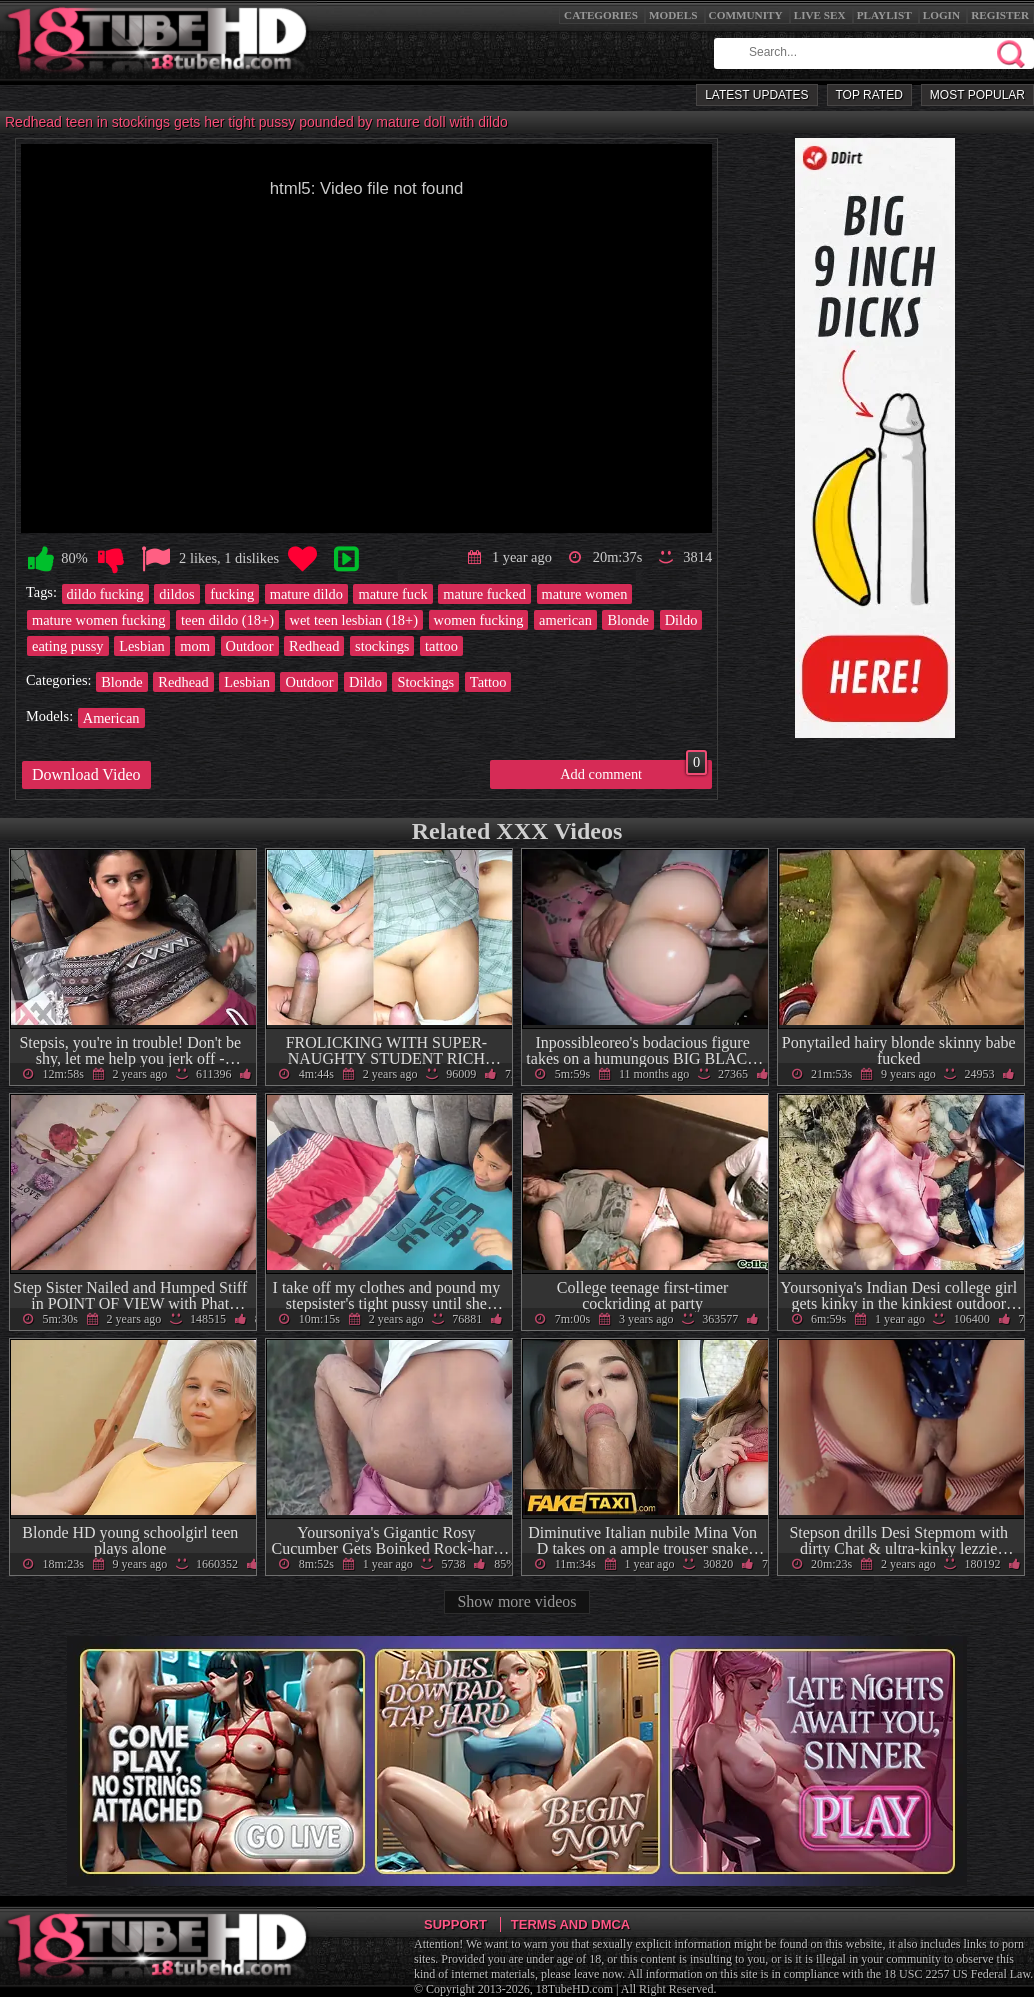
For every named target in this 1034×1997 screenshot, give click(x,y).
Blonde (628, 620)
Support (455, 1924)
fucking (232, 594)
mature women (585, 594)
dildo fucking (105, 594)
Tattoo (488, 682)
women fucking (479, 620)
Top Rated (869, 95)
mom (195, 646)
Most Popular (977, 95)
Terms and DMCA (570, 1924)
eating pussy (68, 646)
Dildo (681, 620)
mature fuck (392, 594)
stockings (382, 646)
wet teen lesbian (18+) (354, 620)
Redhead (314, 646)
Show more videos (516, 1601)
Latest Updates (756, 95)
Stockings (425, 682)
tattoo (441, 646)
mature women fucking (98, 620)
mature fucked (484, 594)
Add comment (633, 771)
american (565, 620)
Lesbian (142, 646)
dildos (176, 594)
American (111, 718)
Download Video (86, 774)
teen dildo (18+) (227, 620)
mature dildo (306, 594)
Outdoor (250, 646)
